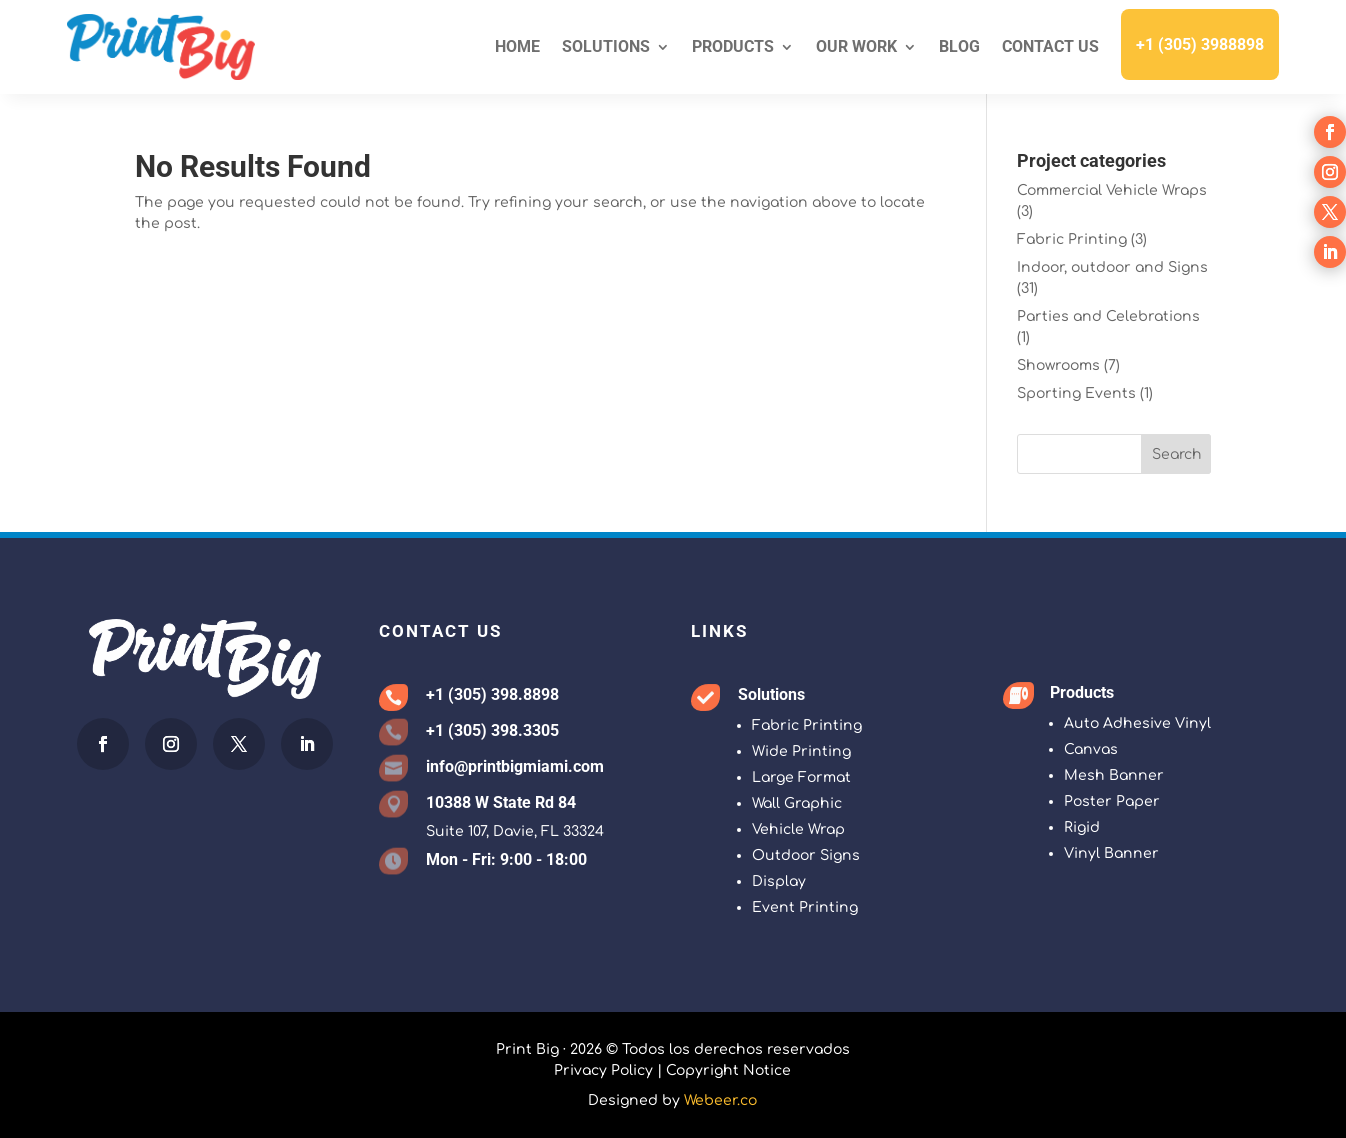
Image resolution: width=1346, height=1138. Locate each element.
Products (733, 46)
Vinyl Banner (1111, 853)
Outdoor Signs (806, 855)
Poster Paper (1112, 801)
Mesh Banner (1114, 775)
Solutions (606, 46)
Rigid (1082, 827)
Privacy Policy (603, 1070)
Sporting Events (1076, 393)
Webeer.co (720, 1100)
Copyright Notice (728, 1070)
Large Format (801, 777)
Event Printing (805, 907)
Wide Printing (801, 751)
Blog (959, 46)
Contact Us (1050, 46)
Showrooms (1058, 365)
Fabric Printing (1072, 239)
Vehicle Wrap (798, 829)
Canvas (1091, 749)
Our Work (856, 46)
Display (779, 881)
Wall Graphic (797, 803)
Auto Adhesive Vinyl (1137, 723)
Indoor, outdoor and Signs (1112, 267)
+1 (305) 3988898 (1200, 44)
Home (517, 46)
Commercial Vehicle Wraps (1112, 190)
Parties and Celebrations (1108, 316)
